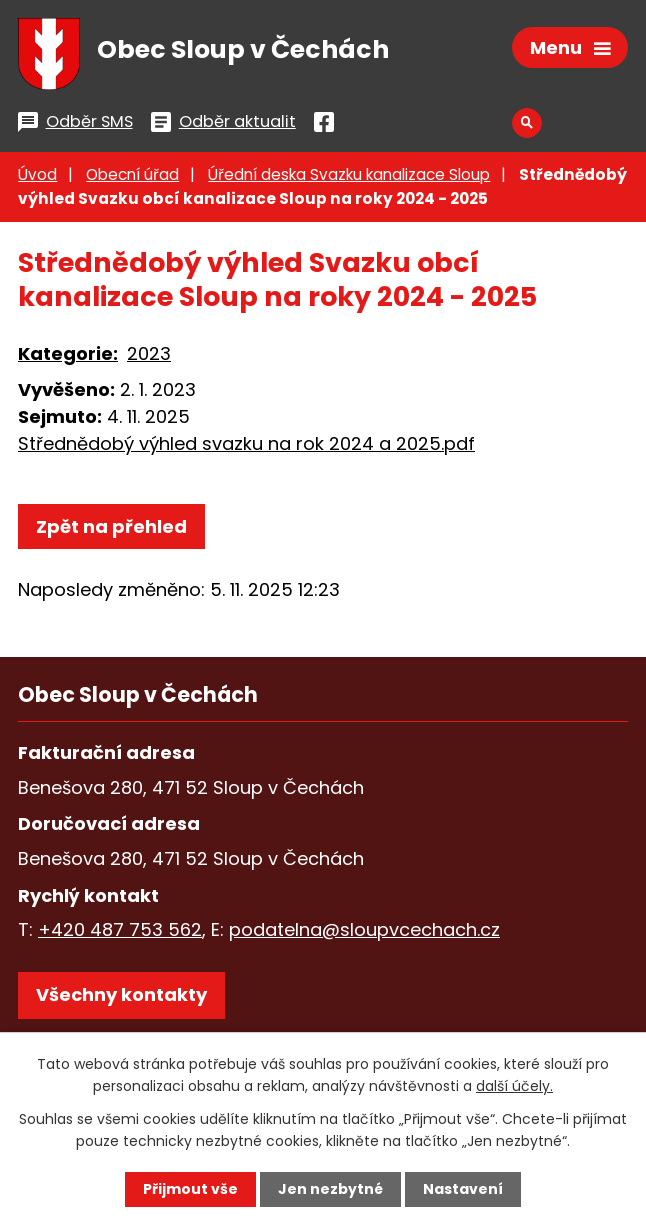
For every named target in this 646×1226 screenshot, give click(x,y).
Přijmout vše (190, 1189)
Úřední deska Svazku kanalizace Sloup (349, 174)
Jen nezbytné (330, 1189)
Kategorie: (68, 353)
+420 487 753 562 (120, 929)
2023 (149, 353)
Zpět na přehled (111, 526)
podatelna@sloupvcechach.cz (364, 929)
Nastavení (463, 1189)
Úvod (37, 174)
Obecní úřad (132, 174)
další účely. (514, 1086)
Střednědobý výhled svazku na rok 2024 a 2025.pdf (246, 443)
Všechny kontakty (121, 994)
